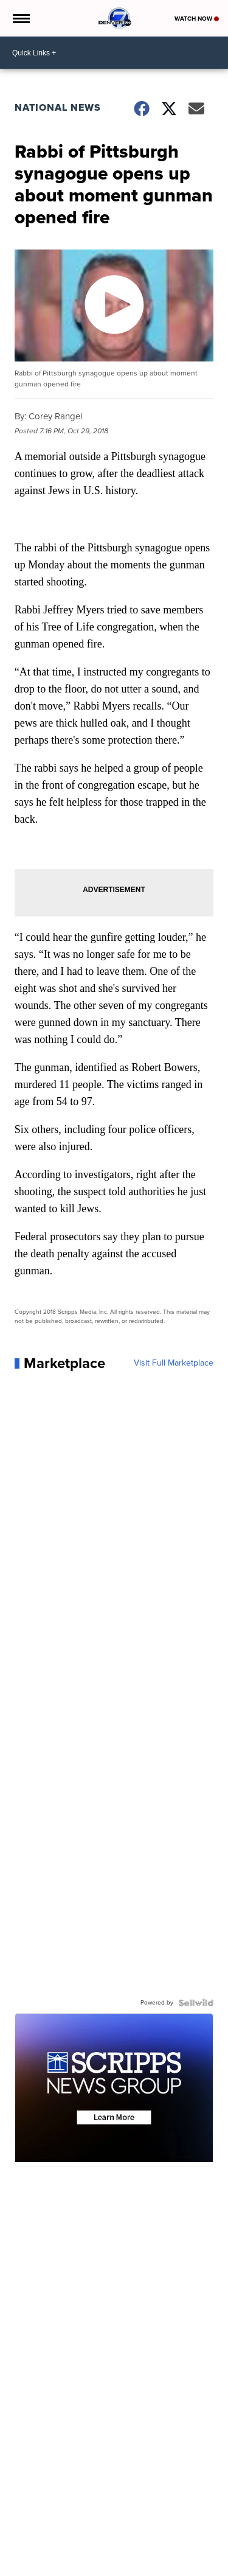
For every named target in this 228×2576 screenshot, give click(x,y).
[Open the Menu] (20, 18)
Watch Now (196, 18)
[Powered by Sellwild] (195, 2002)
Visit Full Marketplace (173, 1363)
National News (58, 107)
